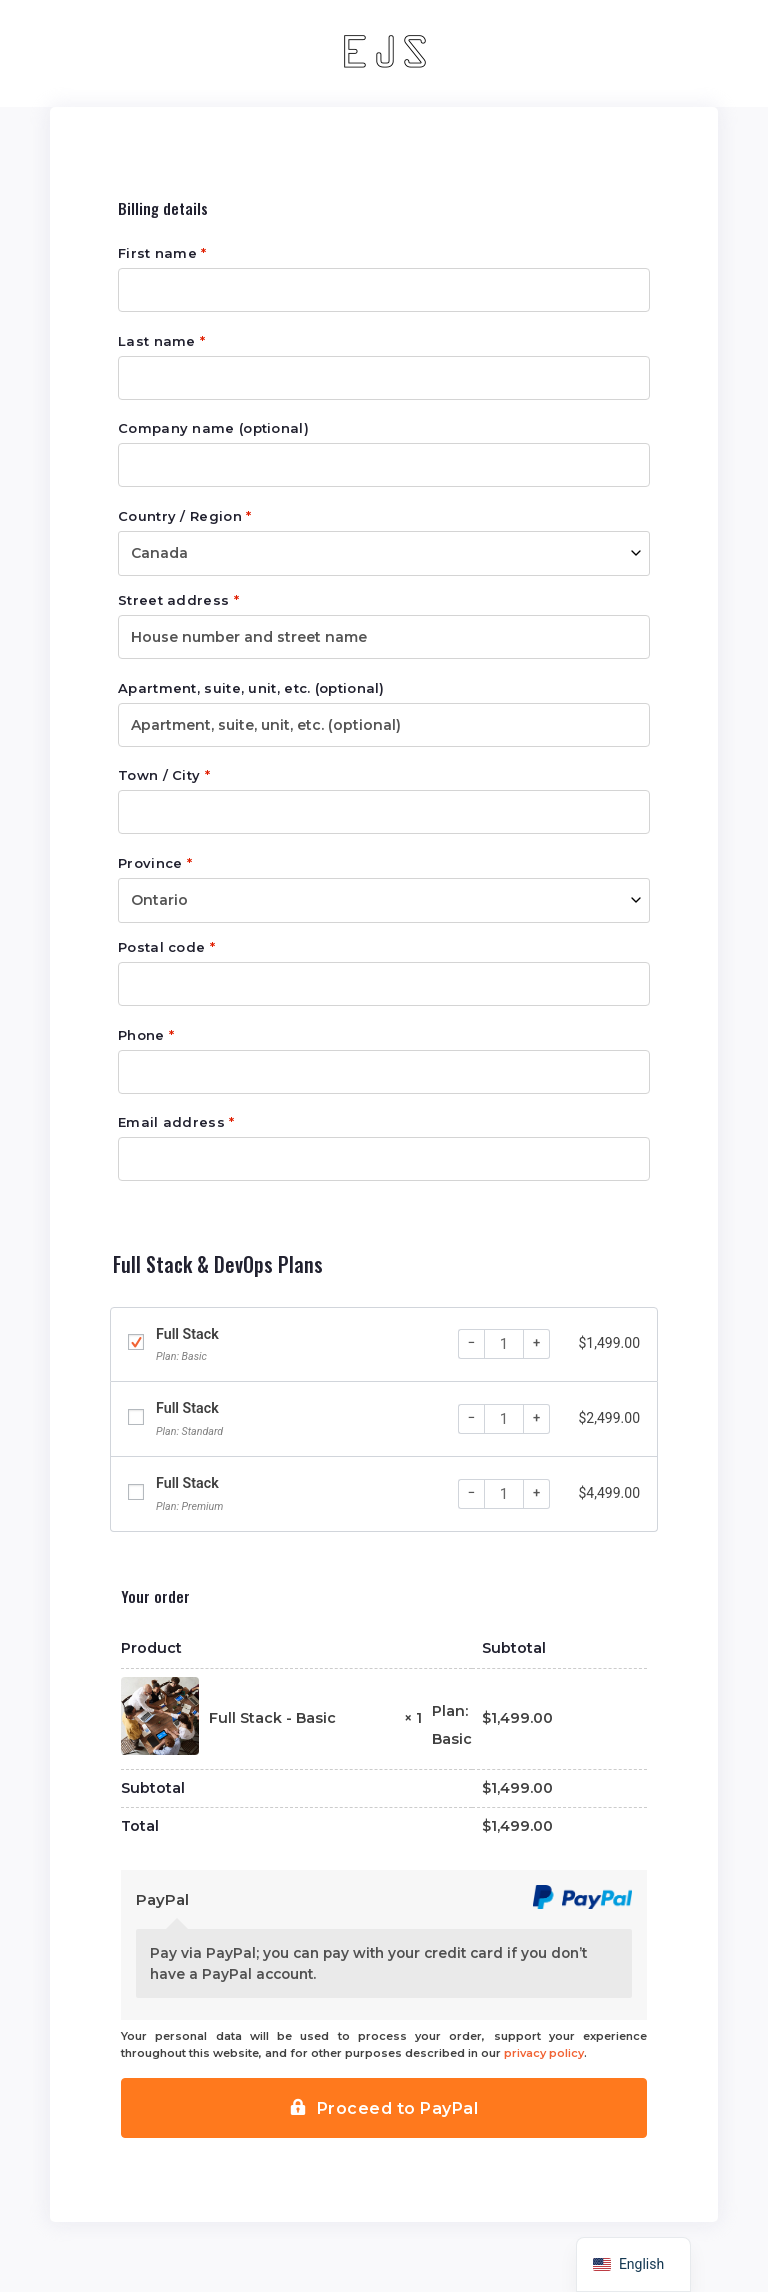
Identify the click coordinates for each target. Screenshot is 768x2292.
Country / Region (184, 516)
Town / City (164, 775)
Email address (176, 1122)
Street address (178, 600)
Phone (146, 1035)
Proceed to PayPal (398, 2108)
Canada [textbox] (159, 553)
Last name (161, 341)
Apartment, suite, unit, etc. (251, 688)
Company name (213, 428)
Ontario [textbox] (159, 900)
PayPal (162, 1899)
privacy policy (544, 2053)
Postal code (166, 947)
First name (162, 253)
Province (155, 863)
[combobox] (384, 553)
